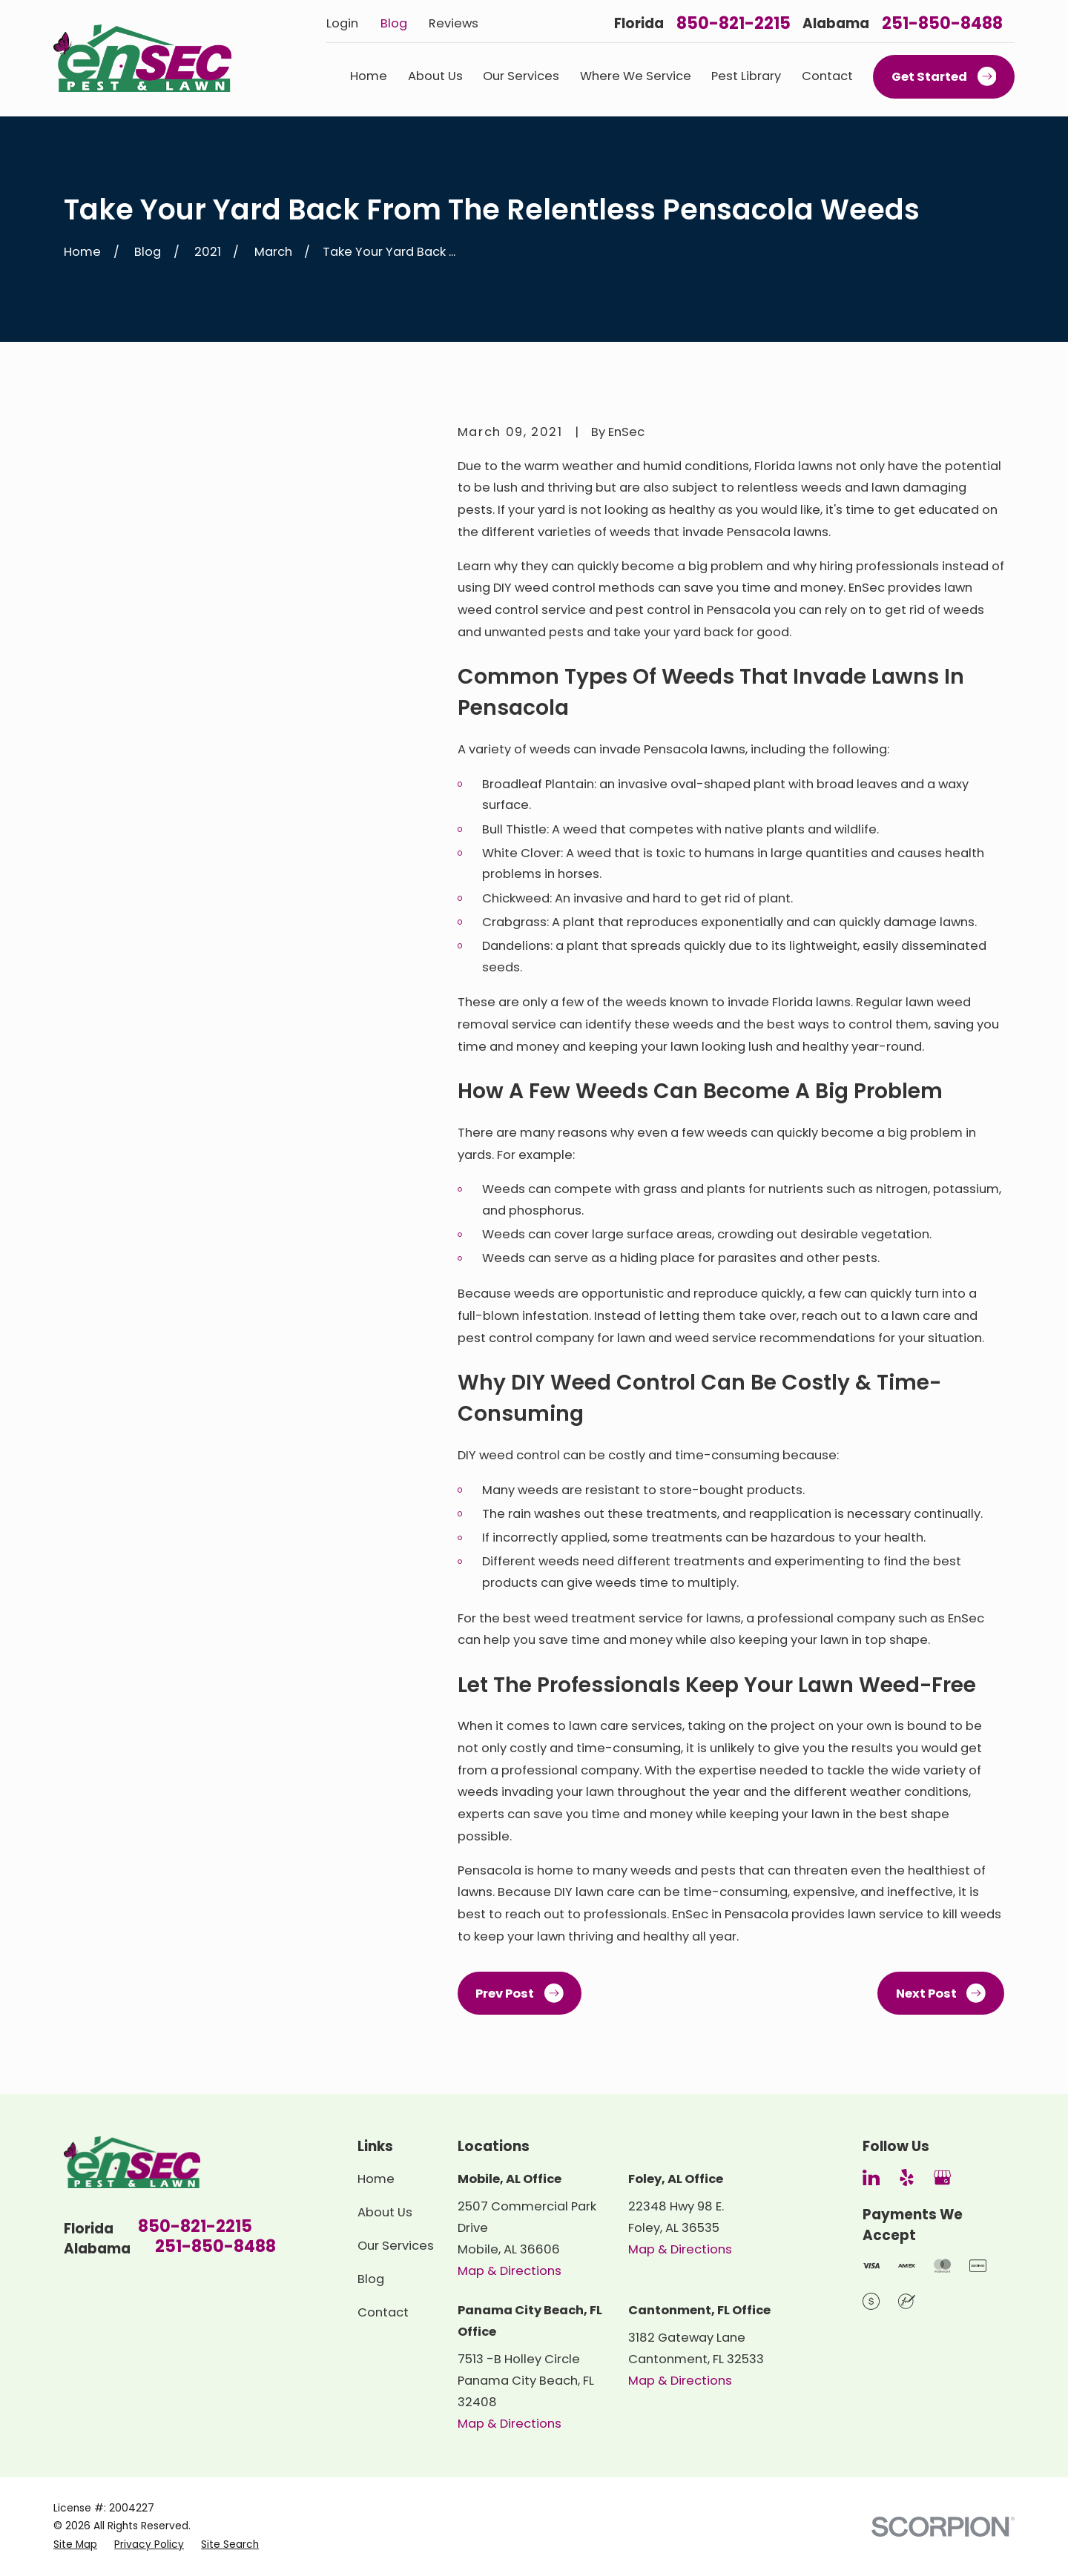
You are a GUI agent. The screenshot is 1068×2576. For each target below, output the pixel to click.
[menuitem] (75, 2545)
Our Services (395, 2245)
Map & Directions (509, 2270)
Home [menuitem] (368, 76)
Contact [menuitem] (827, 76)
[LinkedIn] (871, 2177)
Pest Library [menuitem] (746, 76)
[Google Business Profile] (942, 2177)
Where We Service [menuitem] (635, 76)
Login (342, 23)
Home (376, 2178)
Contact (383, 2312)
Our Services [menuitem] (521, 76)
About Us (384, 2212)
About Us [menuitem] (435, 76)
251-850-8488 (942, 24)
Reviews (453, 23)
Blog (393, 23)
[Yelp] (906, 2177)
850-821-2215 (733, 24)
